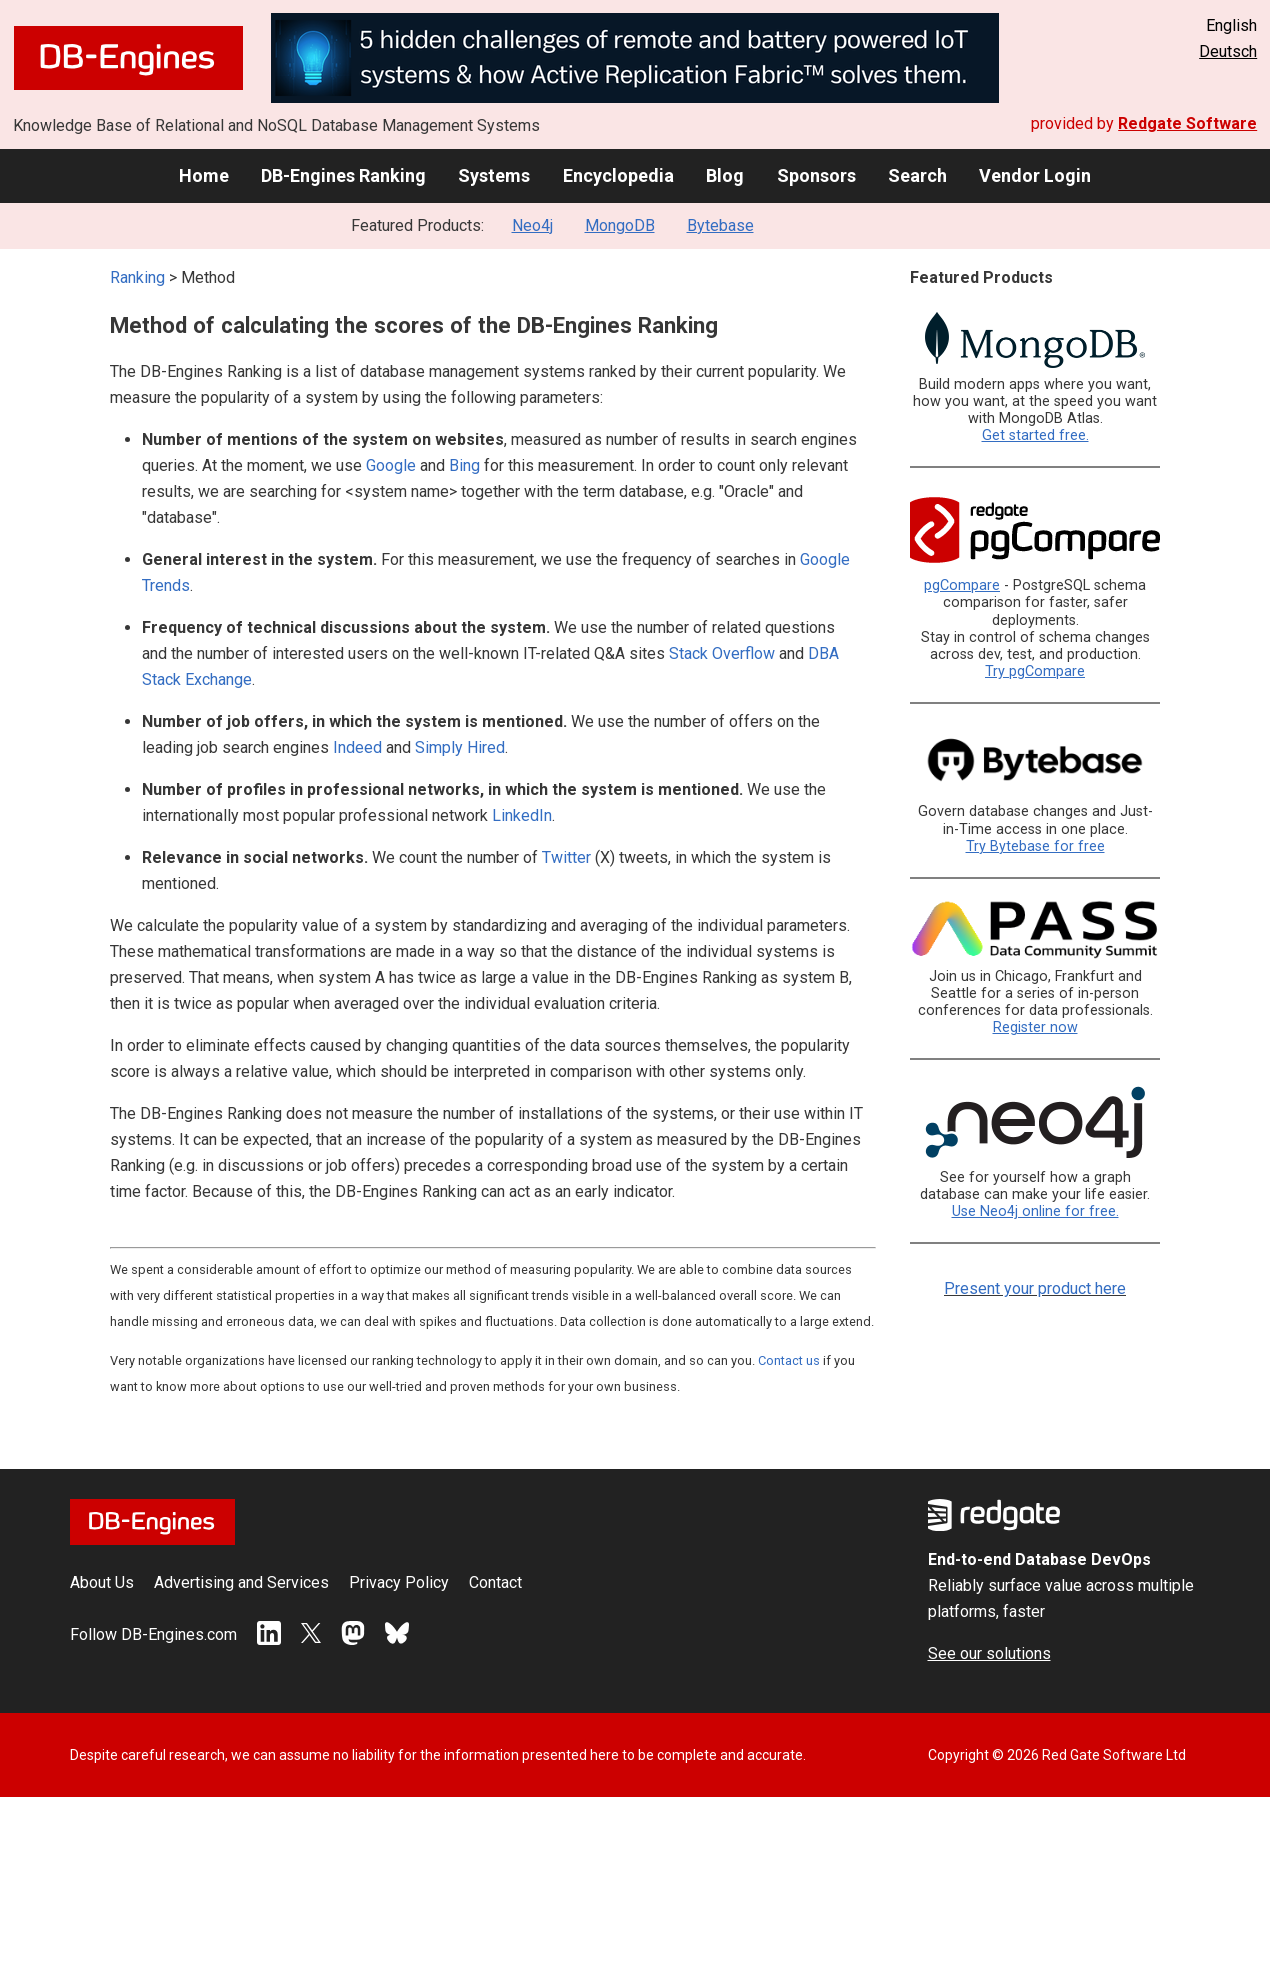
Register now (1035, 1027)
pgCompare (962, 585)
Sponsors (816, 175)
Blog (725, 175)
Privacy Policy (399, 1582)
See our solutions (989, 1653)
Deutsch (1228, 51)
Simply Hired (460, 747)
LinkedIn (522, 815)
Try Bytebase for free (1035, 846)
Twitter (566, 857)
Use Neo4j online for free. (1035, 1211)
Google (391, 465)
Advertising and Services (241, 1582)
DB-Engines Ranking (343, 175)
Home (204, 175)
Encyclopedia (618, 175)
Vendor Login (1035, 175)
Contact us (789, 1360)
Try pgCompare (1035, 671)
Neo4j (532, 225)
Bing (464, 465)
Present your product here (1035, 1288)
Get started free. (1035, 435)
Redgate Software (1187, 123)
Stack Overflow (722, 653)
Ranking (137, 277)
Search (917, 175)
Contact (495, 1582)
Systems (494, 175)
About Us (102, 1582)
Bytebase (720, 225)
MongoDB (620, 225)
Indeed (357, 747)
